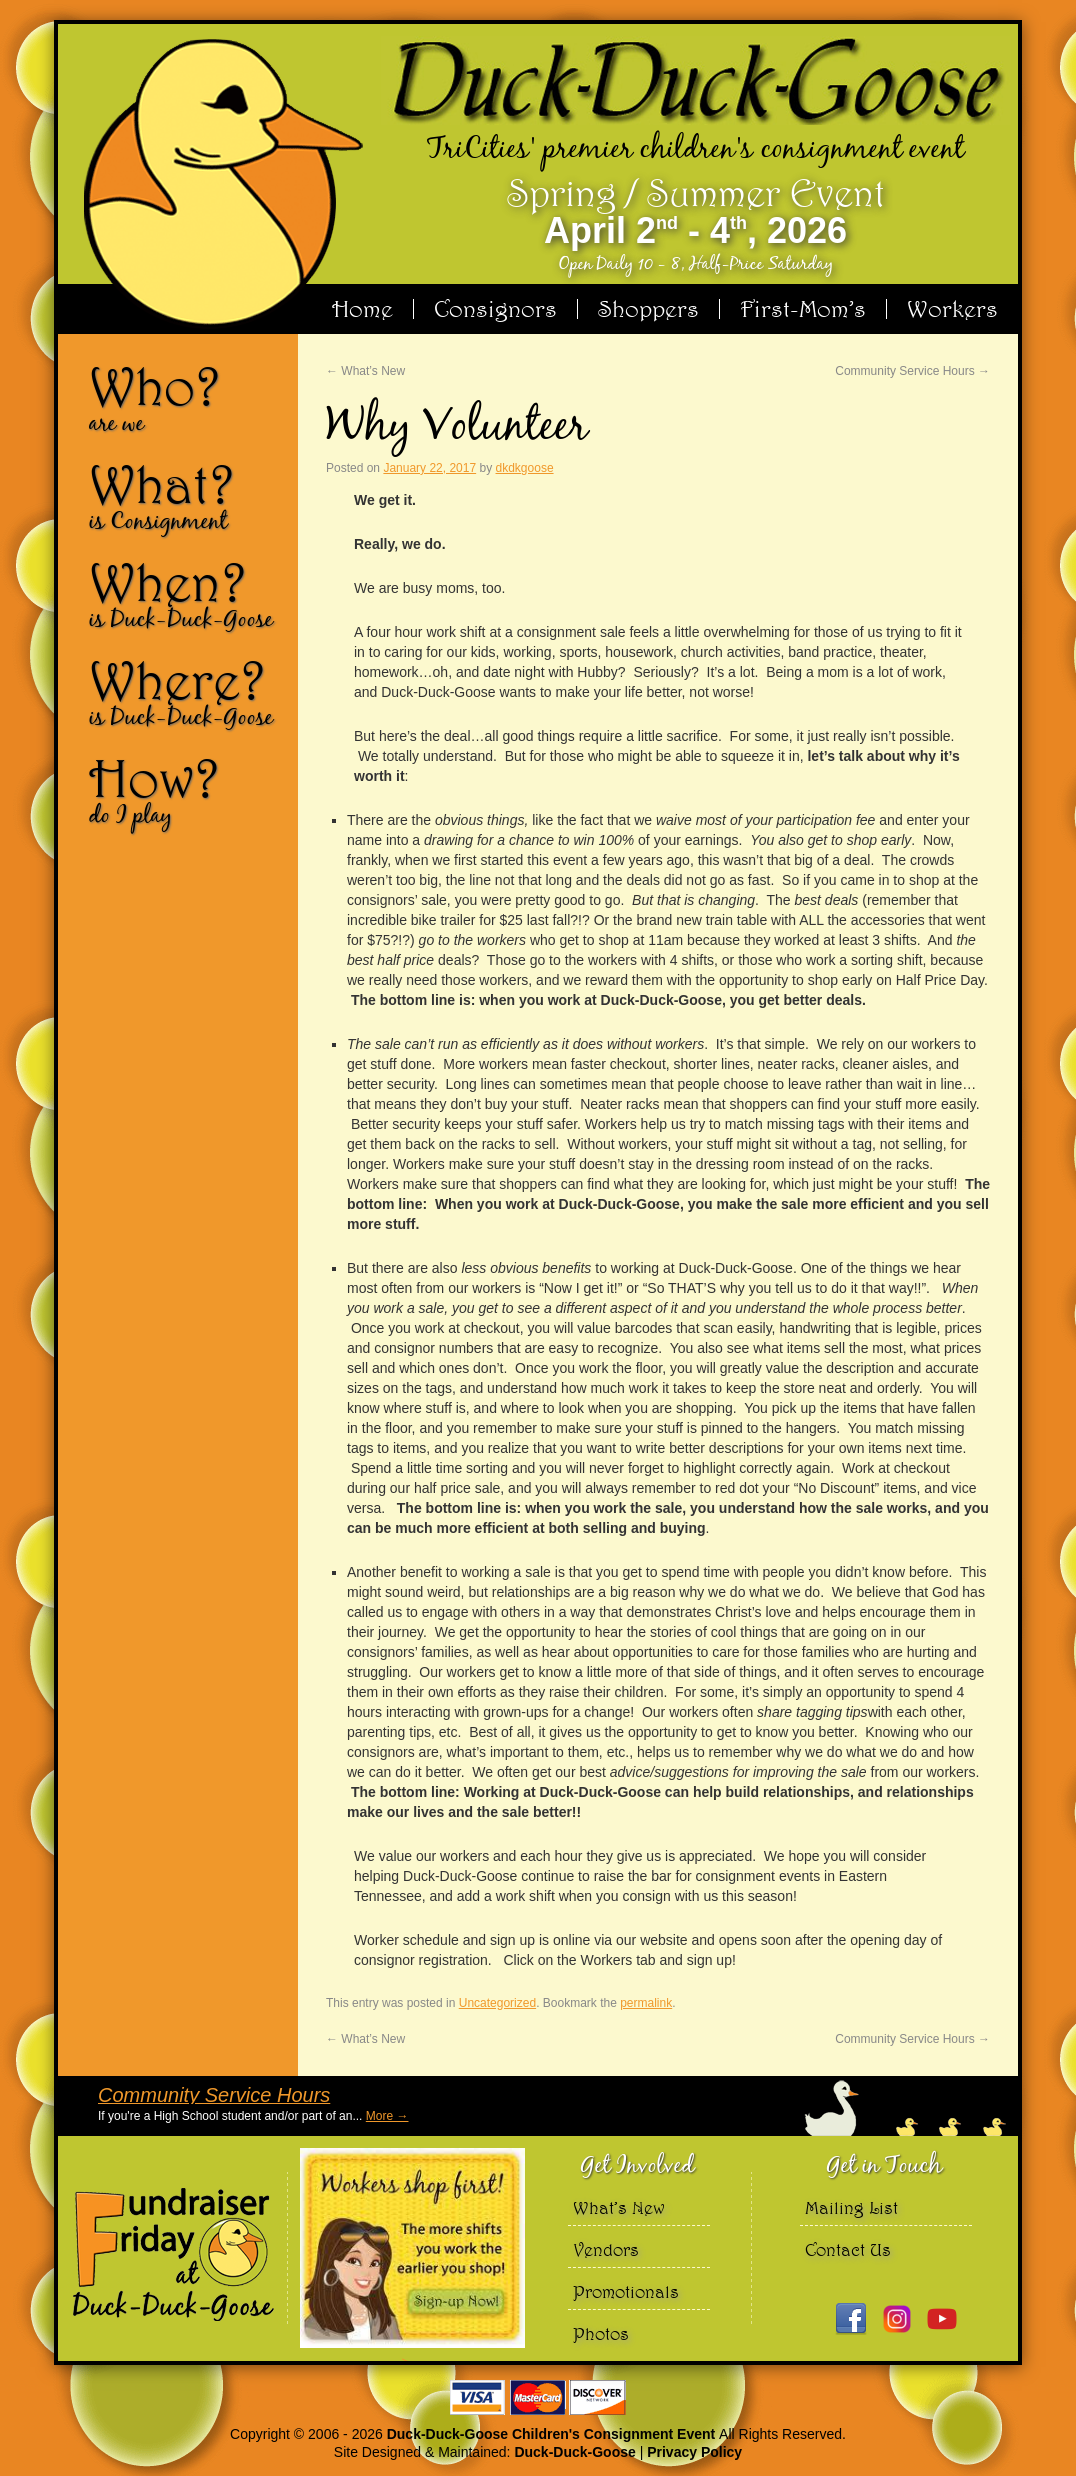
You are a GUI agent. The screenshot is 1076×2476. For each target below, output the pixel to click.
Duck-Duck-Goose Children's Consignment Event (553, 2434)
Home (362, 309)
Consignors (495, 309)
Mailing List (851, 2207)
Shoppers (648, 309)
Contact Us (848, 2249)
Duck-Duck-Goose (574, 2452)
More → (387, 2116)
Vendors (606, 2249)
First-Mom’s (803, 309)
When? (186, 594)
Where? (186, 692)
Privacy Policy (694, 2452)
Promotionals (626, 2291)
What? (186, 496)
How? (186, 790)
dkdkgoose (525, 468)
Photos (601, 2333)
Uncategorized (497, 2003)
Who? (186, 398)
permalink (646, 2003)
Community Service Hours (912, 371)
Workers (952, 309)
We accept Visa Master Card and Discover (538, 2397)
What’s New (365, 371)
